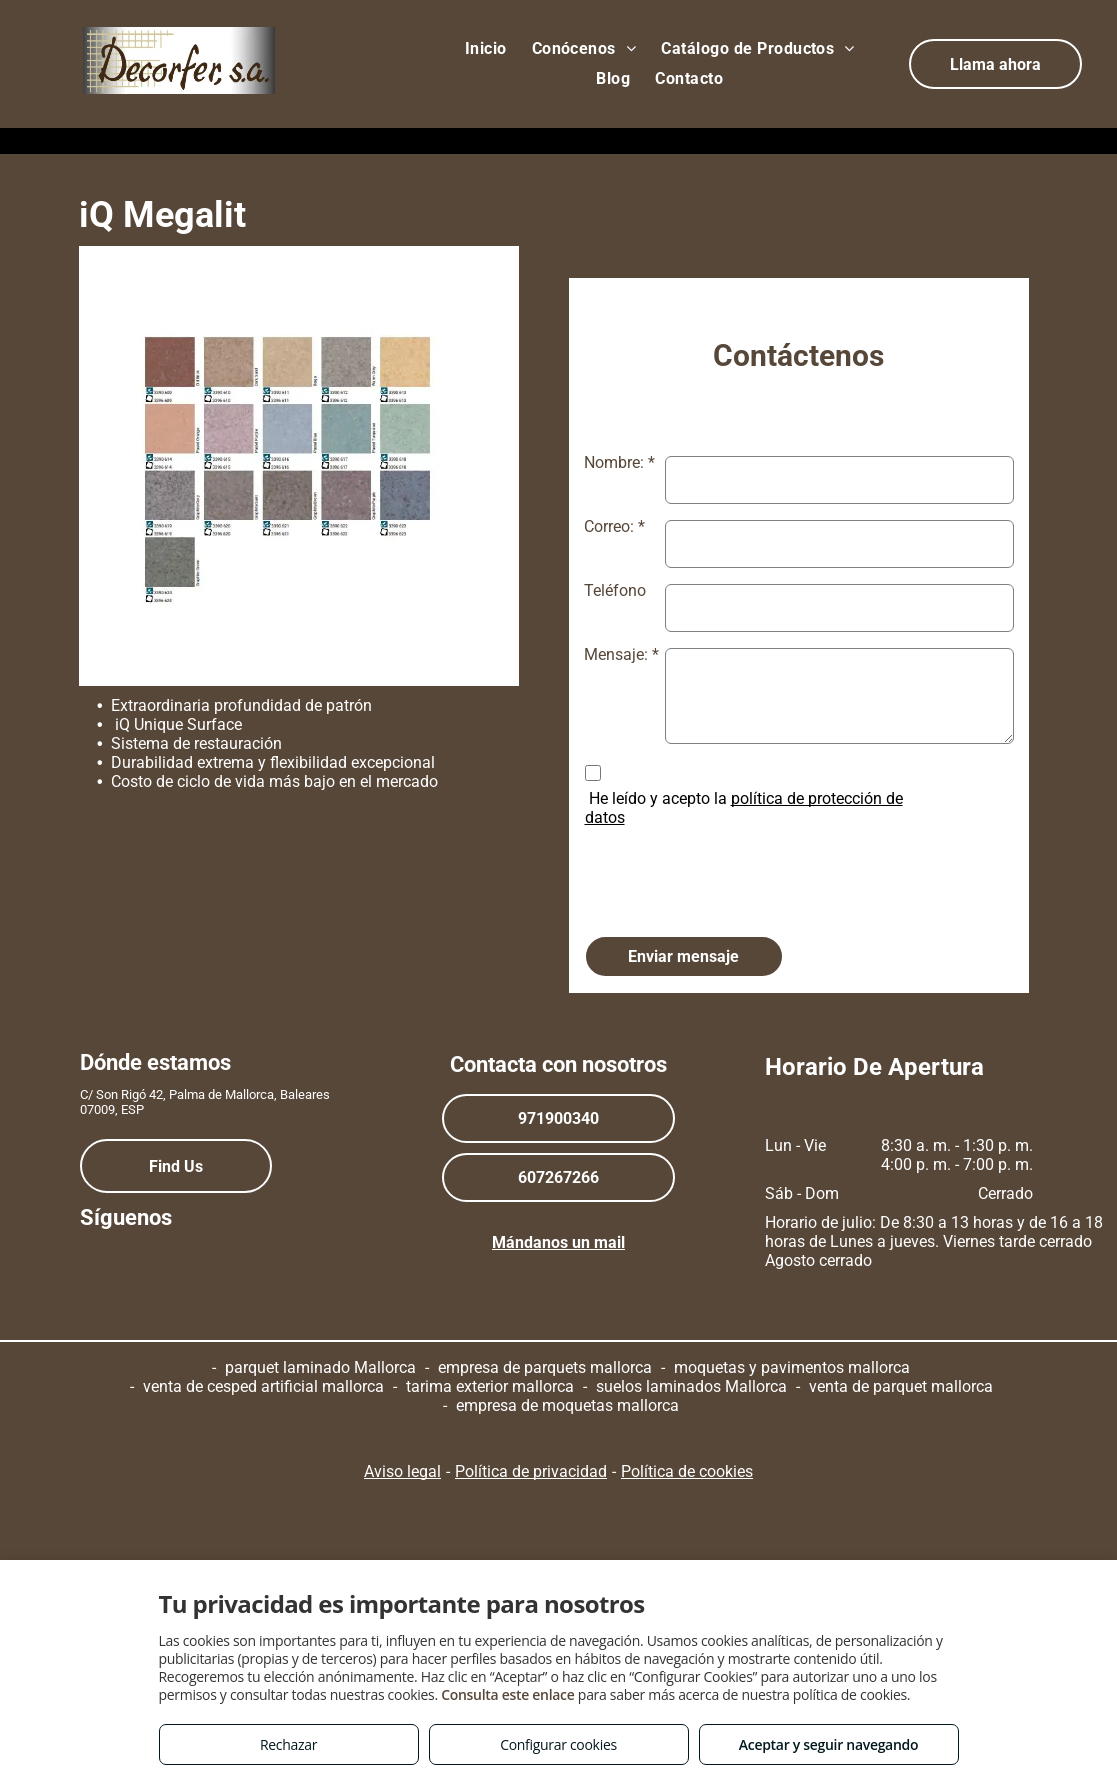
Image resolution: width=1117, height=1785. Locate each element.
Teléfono (615, 590)
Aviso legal (402, 1471)
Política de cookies (687, 1471)
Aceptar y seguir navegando (828, 1744)
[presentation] (736, 876)
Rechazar (288, 1744)
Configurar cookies (558, 1744)
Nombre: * (619, 462)
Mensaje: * (621, 654)
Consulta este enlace (507, 1694)
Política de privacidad (531, 1471)
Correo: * (614, 526)
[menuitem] (488, 48)
